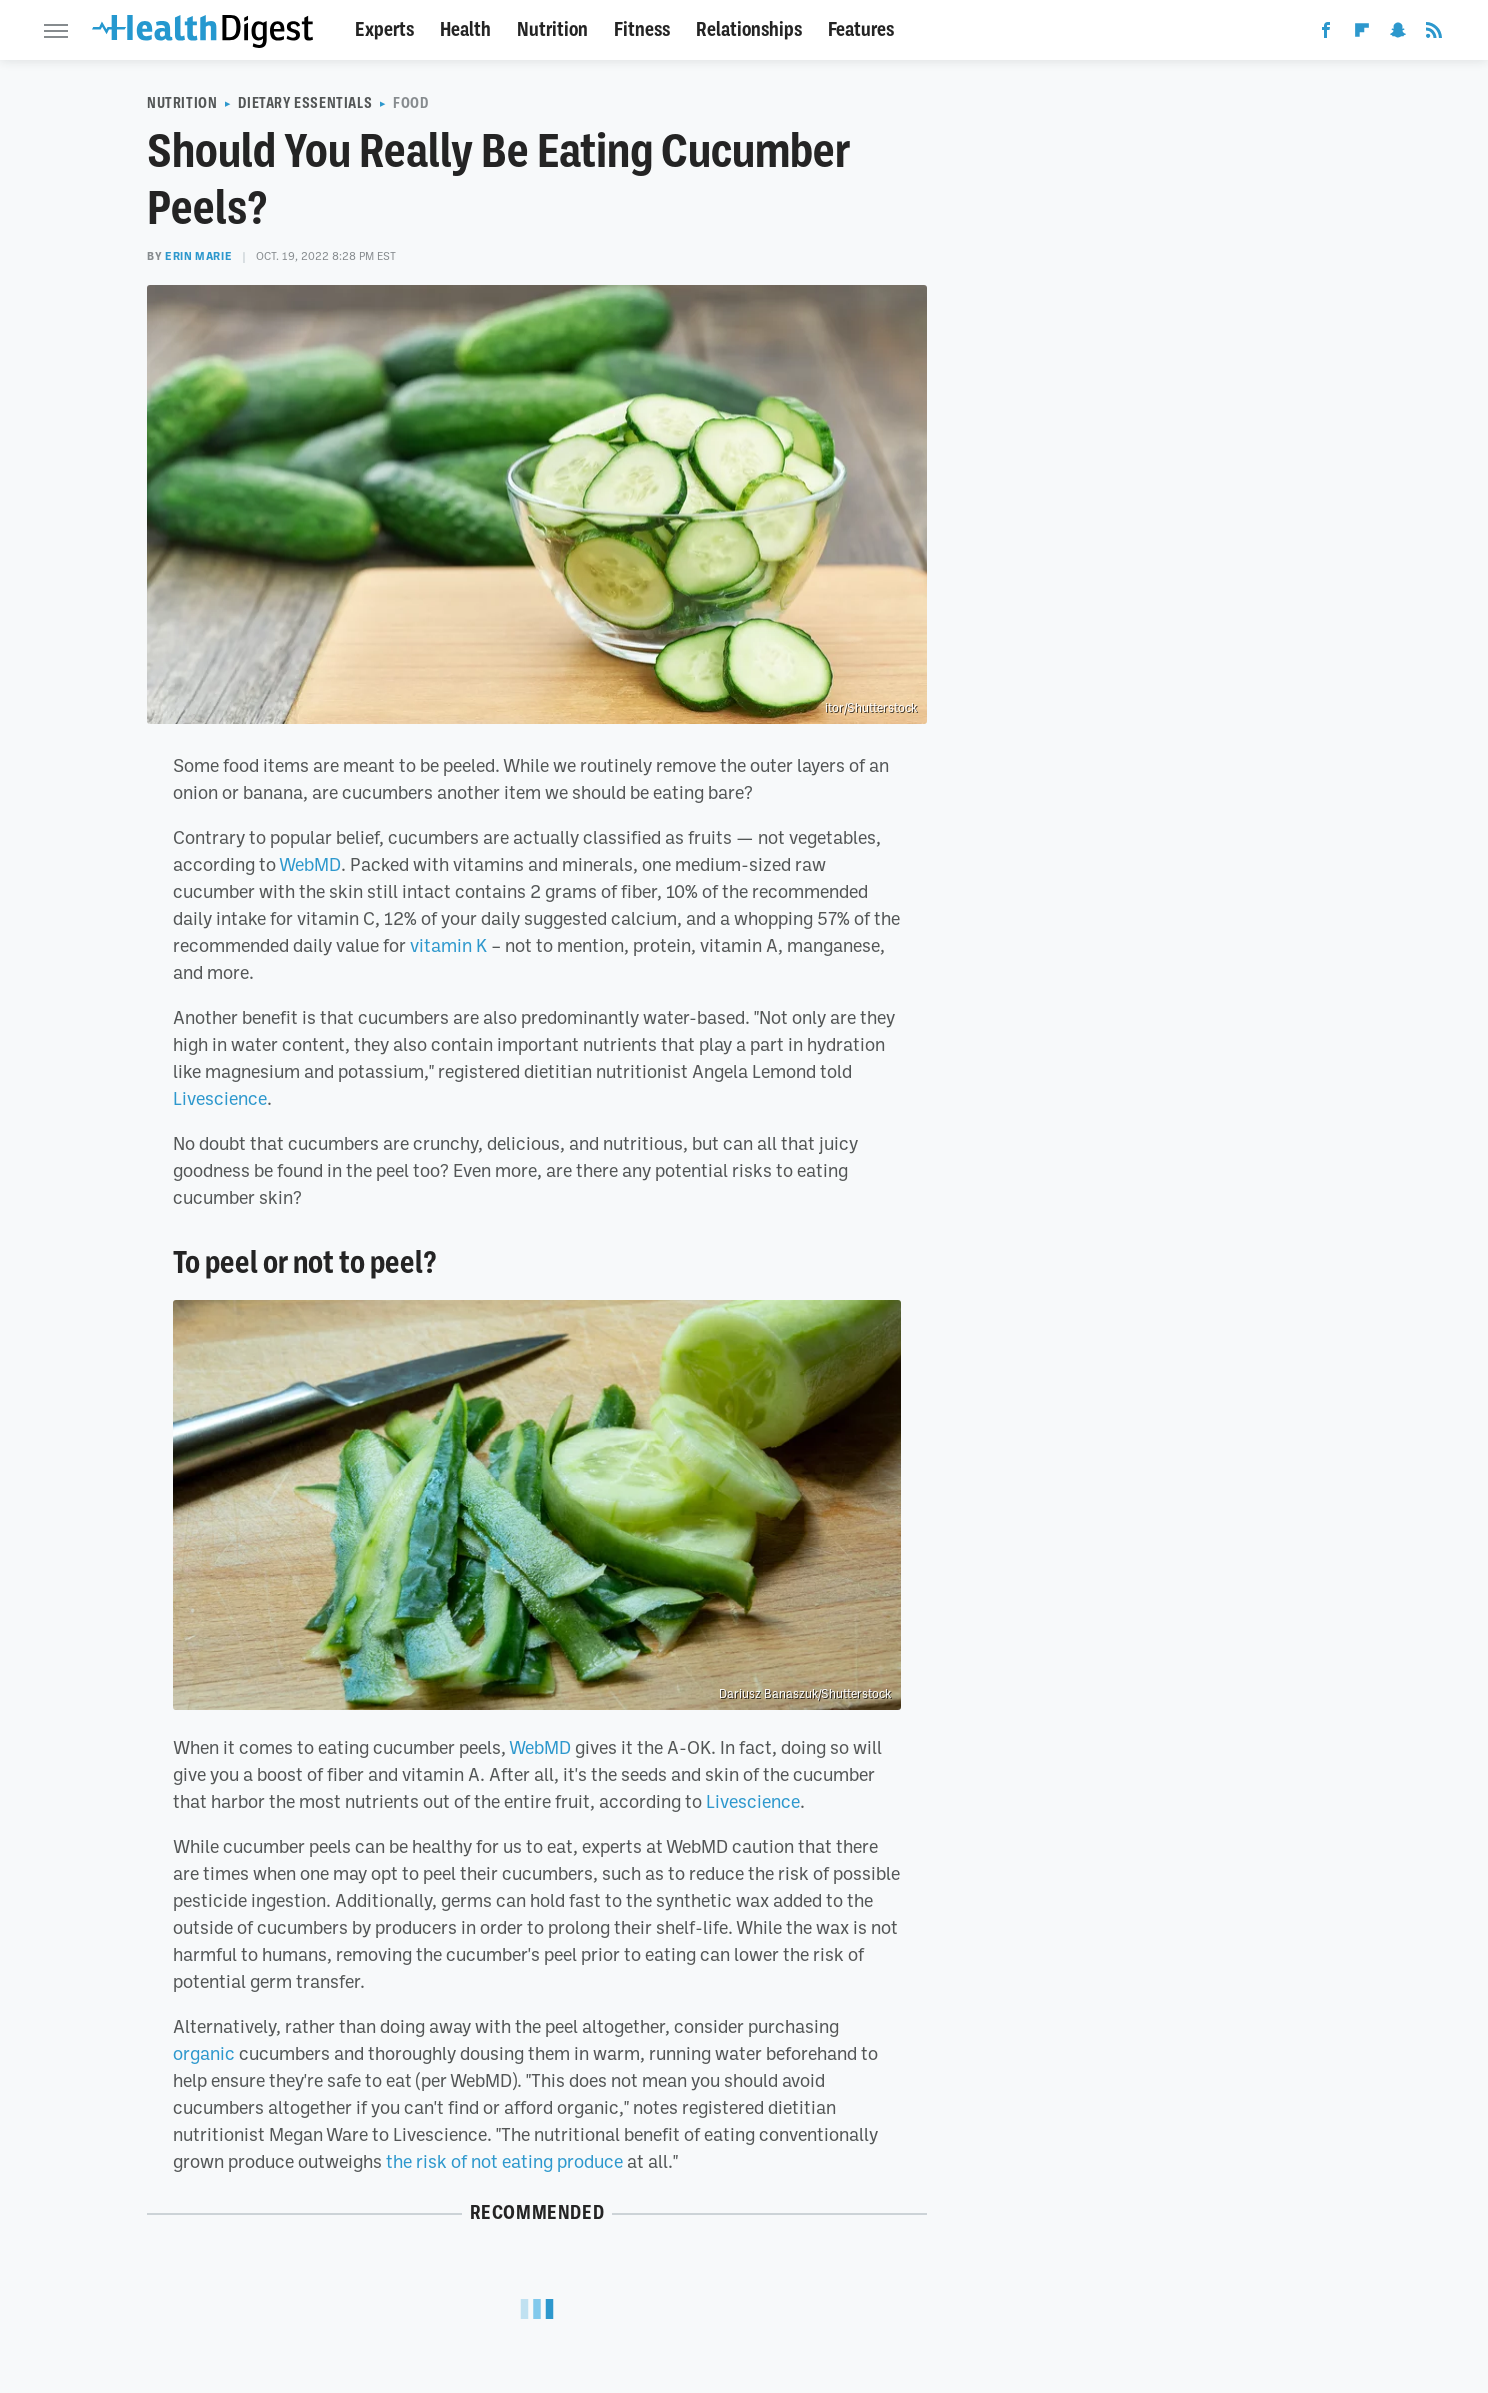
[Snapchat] (1398, 34)
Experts (384, 29)
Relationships (749, 29)
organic (204, 2053)
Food (410, 103)
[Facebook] (1326, 34)
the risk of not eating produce (504, 2161)
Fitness (642, 29)
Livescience (220, 1098)
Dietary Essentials (305, 103)
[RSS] (1434, 34)
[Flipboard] (1362, 34)
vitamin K (448, 945)
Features (861, 29)
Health (465, 29)
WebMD (310, 864)
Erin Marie (198, 256)
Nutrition (552, 29)
